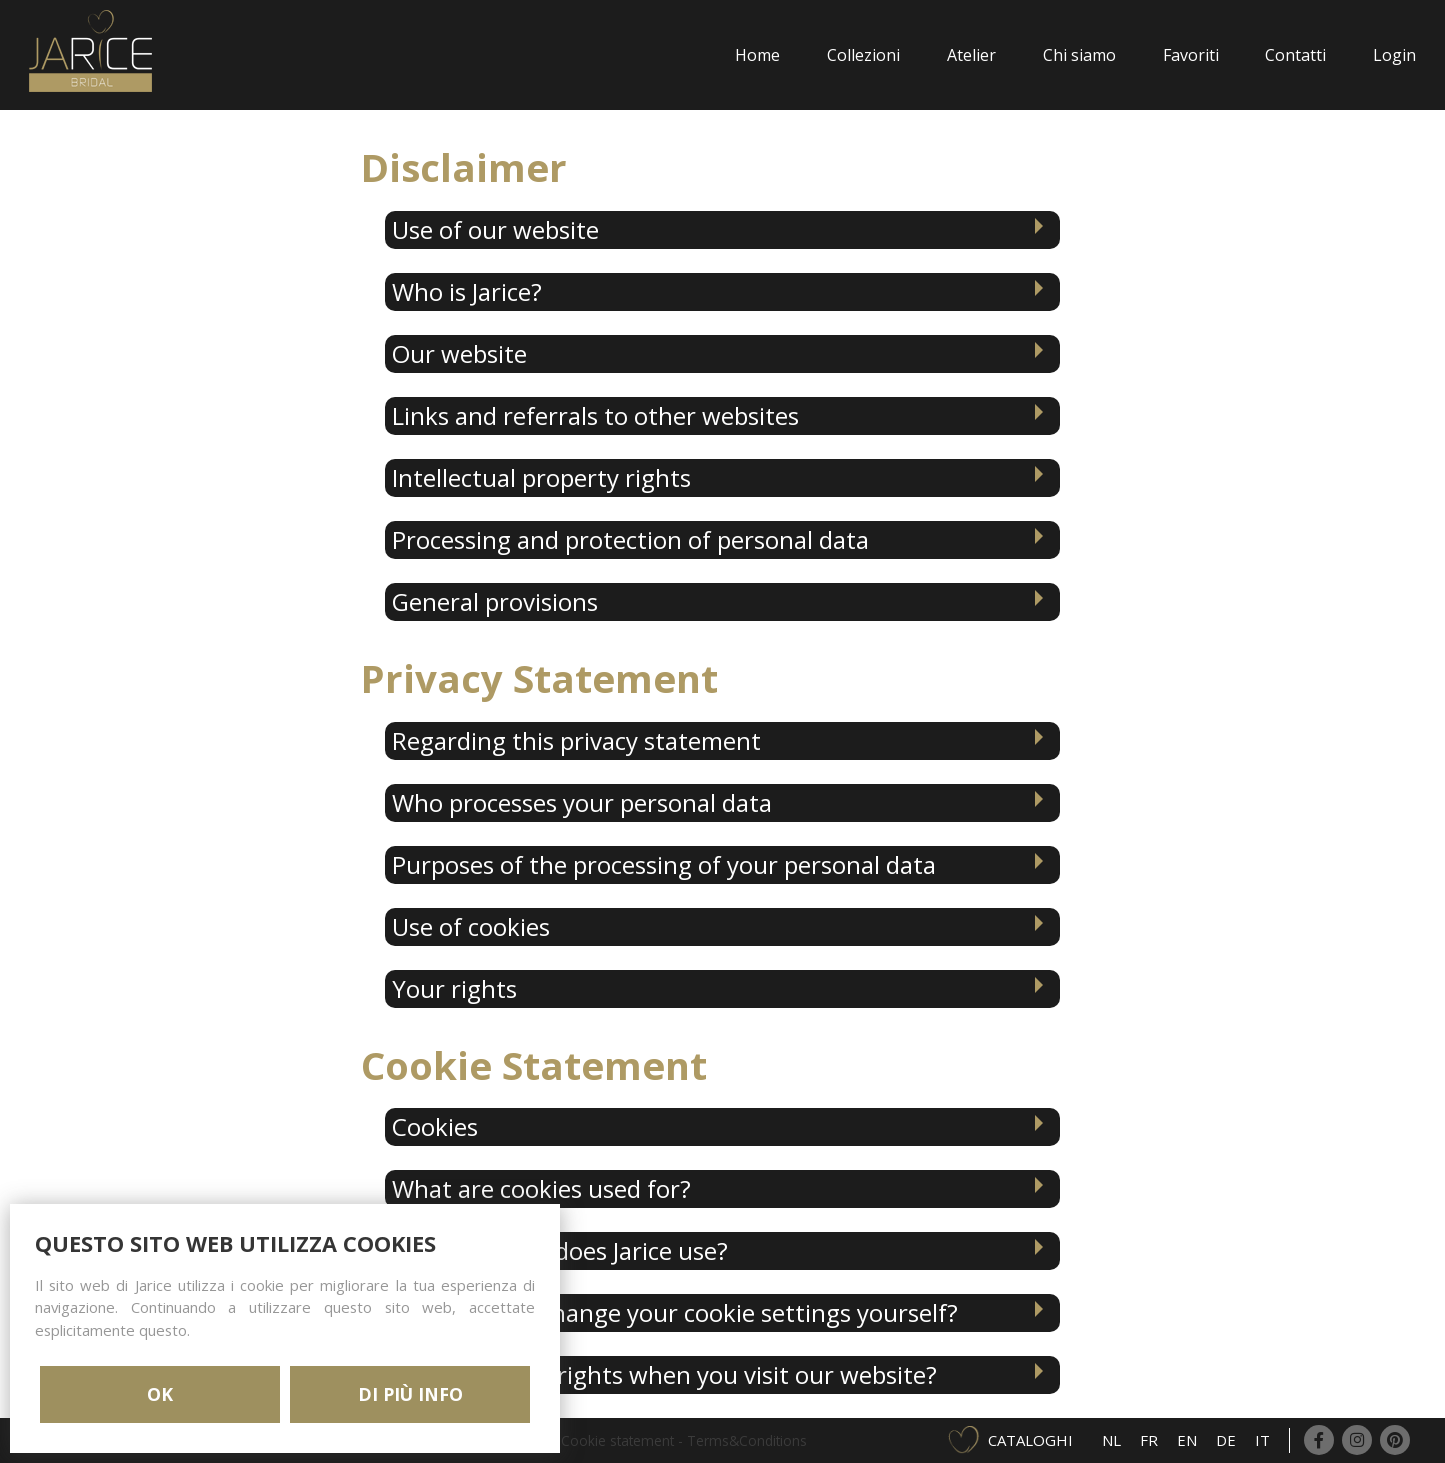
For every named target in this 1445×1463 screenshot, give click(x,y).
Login (1394, 55)
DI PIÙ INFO (410, 1394)
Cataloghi (1030, 1440)
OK (160, 1394)
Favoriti (1191, 55)
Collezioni (863, 55)
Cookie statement (617, 1440)
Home (757, 55)
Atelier (971, 55)
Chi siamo (1079, 55)
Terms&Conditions (747, 1440)
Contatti (1295, 55)
